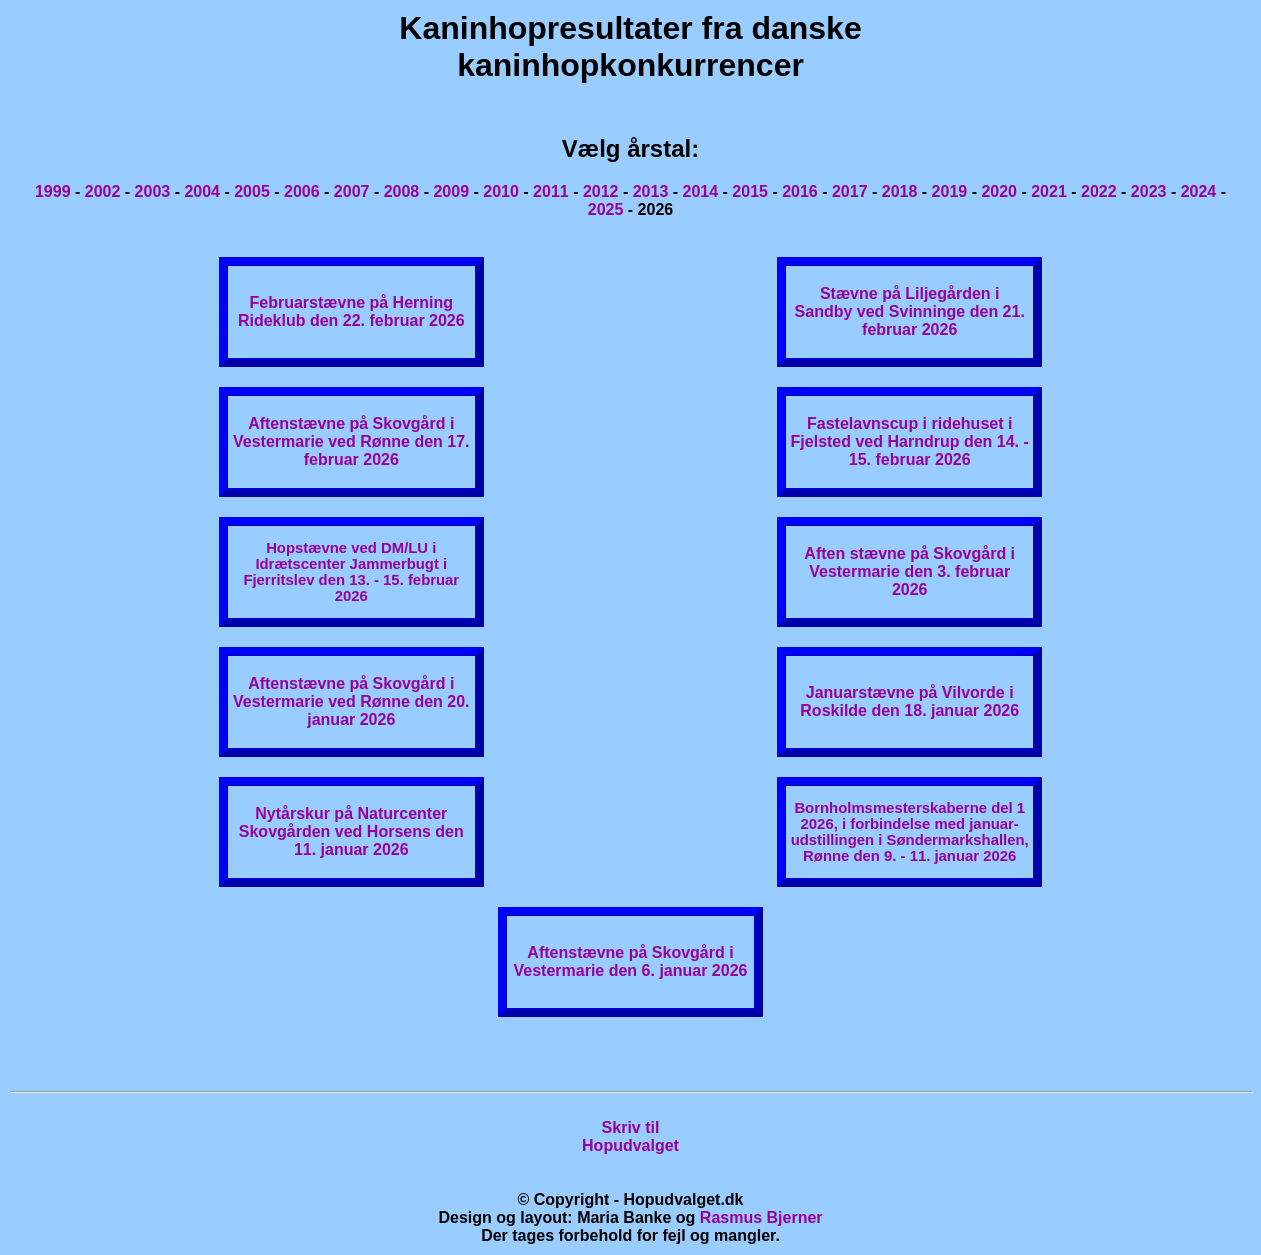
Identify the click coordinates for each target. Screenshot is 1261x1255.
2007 (352, 191)
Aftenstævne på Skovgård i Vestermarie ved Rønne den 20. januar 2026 (351, 701)
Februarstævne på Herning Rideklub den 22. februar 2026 (351, 311)
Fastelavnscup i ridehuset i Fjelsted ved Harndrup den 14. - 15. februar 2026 (910, 441)
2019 (950, 191)
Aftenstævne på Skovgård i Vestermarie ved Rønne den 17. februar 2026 (351, 441)
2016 (800, 191)
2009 (451, 191)
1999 (53, 191)
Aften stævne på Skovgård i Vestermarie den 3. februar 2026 (909, 571)
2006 (302, 191)
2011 (551, 191)
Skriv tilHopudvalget (630, 1136)
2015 (750, 191)
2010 (501, 191)
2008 (402, 191)
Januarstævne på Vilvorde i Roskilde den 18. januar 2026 (909, 701)
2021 (1049, 191)
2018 (900, 191)
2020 (999, 191)
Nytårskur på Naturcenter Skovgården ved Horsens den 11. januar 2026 (351, 831)
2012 (601, 191)
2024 (1199, 191)
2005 (252, 191)
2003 (153, 191)
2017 (850, 191)
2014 (701, 191)
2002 (103, 191)
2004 (202, 191)
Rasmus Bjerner (761, 1217)
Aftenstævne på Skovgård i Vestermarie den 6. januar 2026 (631, 961)
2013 (651, 191)
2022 (1099, 191)
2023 (1149, 191)
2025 (606, 209)
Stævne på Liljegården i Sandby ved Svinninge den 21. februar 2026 (910, 311)
